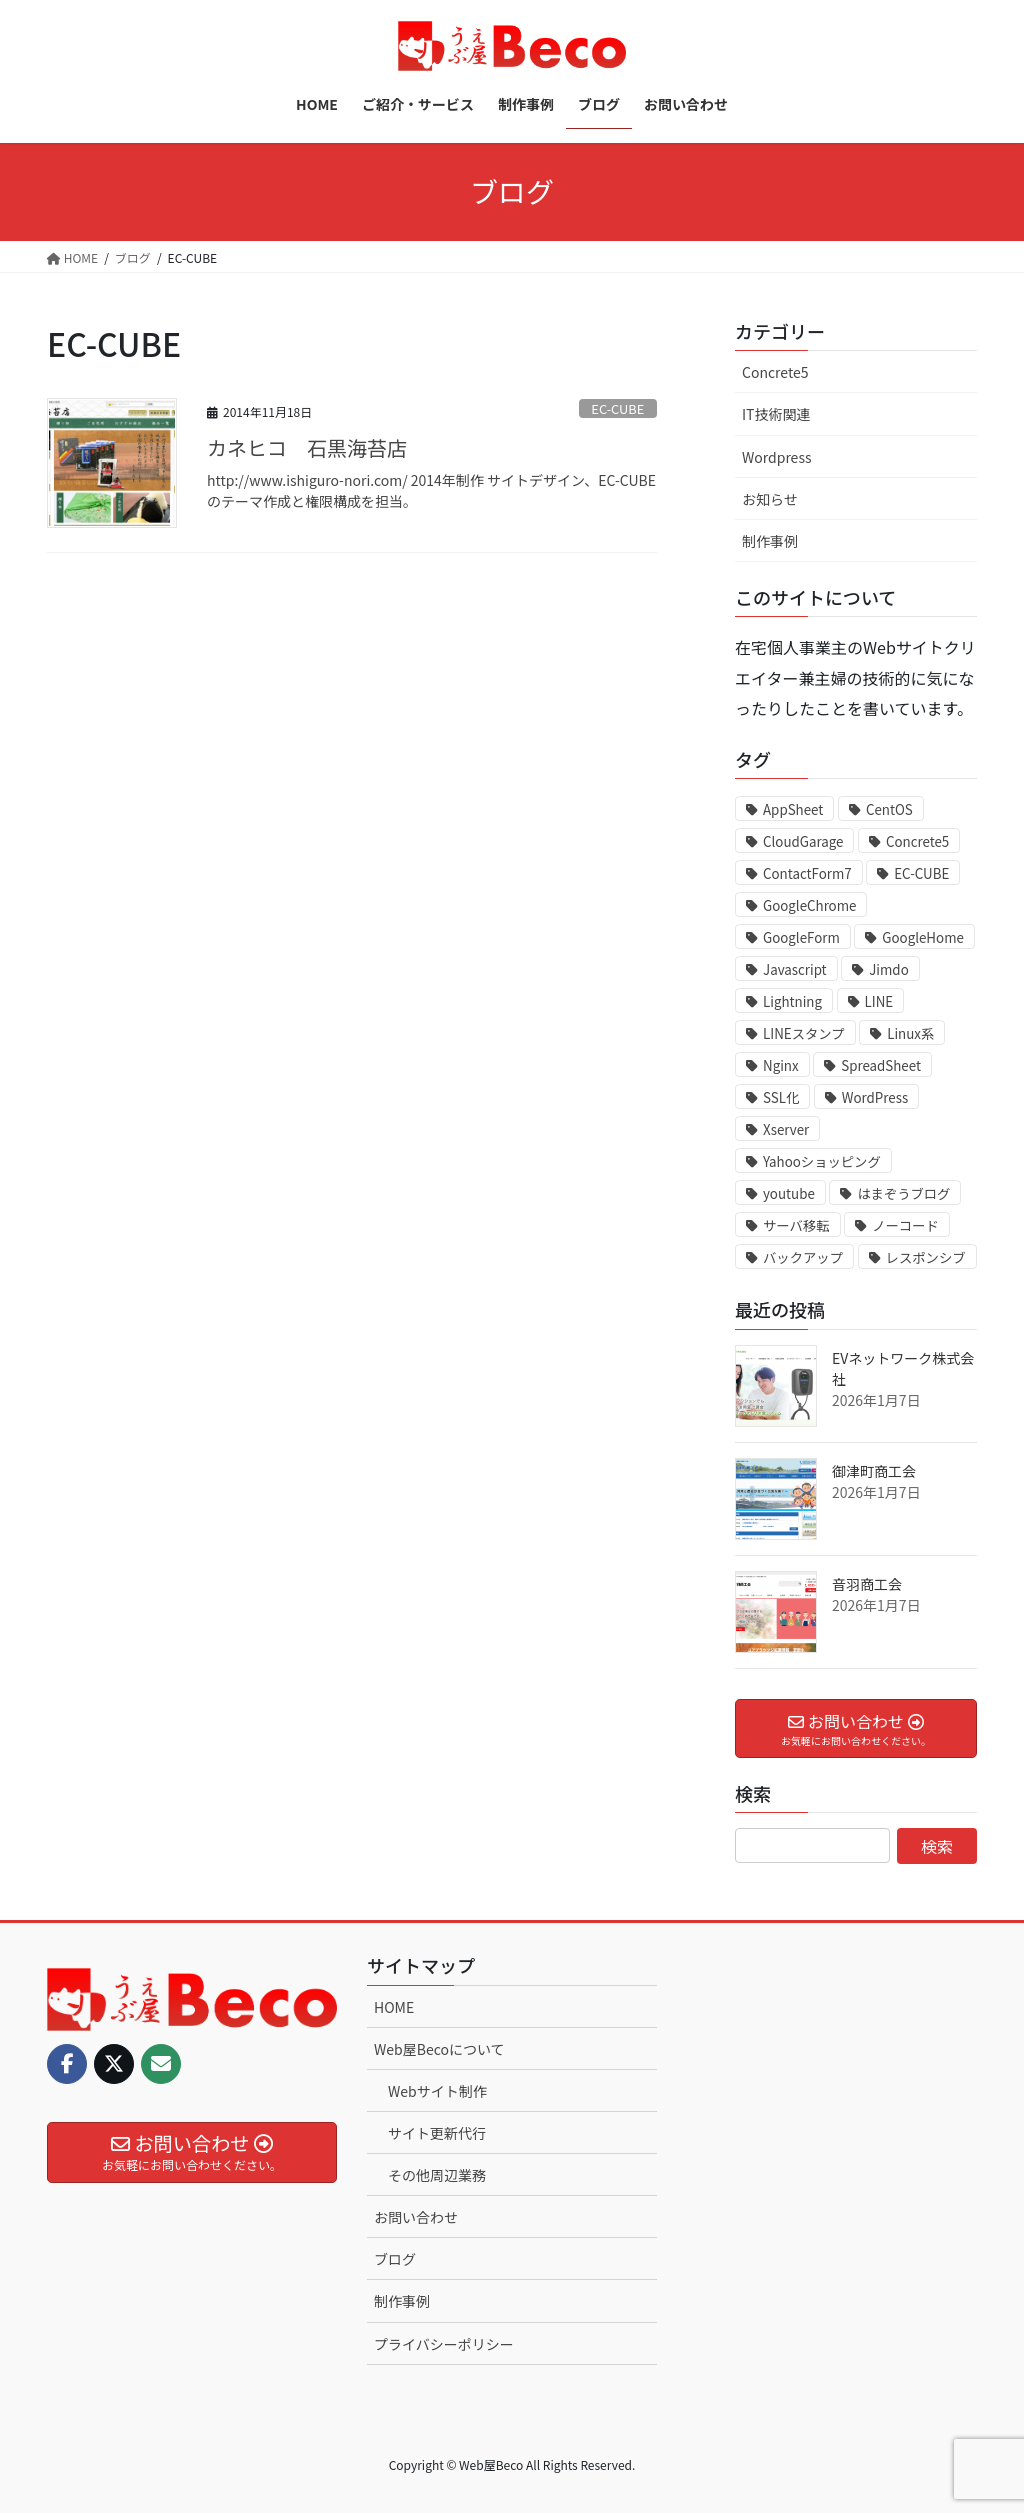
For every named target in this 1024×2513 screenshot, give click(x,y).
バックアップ (803, 1257)
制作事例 (770, 541)
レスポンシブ (926, 1257)
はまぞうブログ (903, 1193)
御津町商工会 (874, 1471)
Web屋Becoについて (439, 2049)
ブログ (395, 2259)
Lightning (792, 1001)
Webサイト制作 (437, 2091)
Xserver (786, 1129)
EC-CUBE (617, 408)
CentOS (889, 809)
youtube (789, 1193)
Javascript (795, 969)
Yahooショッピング (822, 1161)
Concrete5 (775, 372)
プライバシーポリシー (444, 2344)
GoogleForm (801, 937)
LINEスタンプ (804, 1033)
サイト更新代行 (437, 2133)
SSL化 (781, 1097)
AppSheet (793, 809)
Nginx (781, 1065)
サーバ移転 (796, 1225)
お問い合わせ (416, 2217)
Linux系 (910, 1033)
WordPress (875, 1097)
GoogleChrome (809, 905)
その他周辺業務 (437, 2175)
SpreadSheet (881, 1065)
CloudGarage (803, 841)
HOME (394, 2007)
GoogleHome (923, 937)
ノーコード (905, 1225)
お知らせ (770, 499)
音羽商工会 (867, 1584)
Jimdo (888, 969)
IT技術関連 (776, 414)
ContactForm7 (807, 873)
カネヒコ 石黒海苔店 (307, 447)
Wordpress (776, 457)
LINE (879, 1001)
